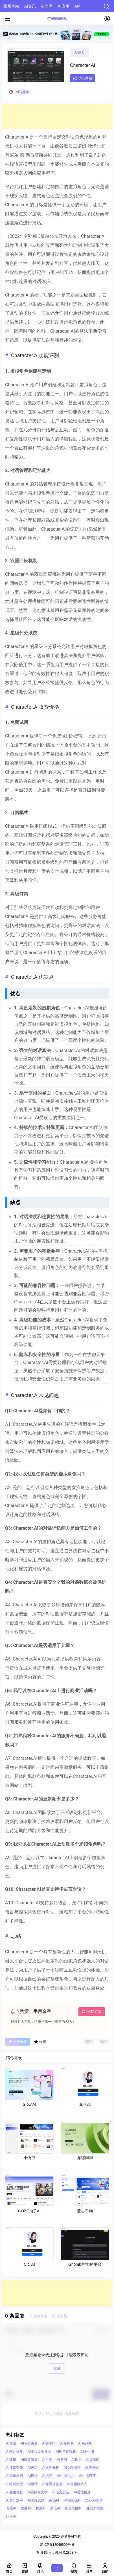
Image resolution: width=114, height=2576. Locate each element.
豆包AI (85, 2104)
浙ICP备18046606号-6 (57, 2545)
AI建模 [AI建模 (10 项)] (11, 2459)
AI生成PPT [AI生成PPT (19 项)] (87, 2476)
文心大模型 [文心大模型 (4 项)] (93, 2500)
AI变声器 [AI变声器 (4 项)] (66, 2443)
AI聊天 (79, 52)
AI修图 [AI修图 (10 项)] (11, 2443)
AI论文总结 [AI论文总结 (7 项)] (60, 2492)
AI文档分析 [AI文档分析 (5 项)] (50, 2468)
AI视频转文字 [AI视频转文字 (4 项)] (38, 2492)
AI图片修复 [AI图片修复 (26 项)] (14, 2452)
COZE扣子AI (29, 2211)
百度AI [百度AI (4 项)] (11, 2508)
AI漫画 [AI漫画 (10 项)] (47, 2476)
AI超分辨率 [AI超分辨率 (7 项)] (14, 2500)
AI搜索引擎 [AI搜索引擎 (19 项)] (14, 2468)
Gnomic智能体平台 (85, 2264)
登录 (57, 2368)
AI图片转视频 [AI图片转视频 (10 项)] (66, 2452)
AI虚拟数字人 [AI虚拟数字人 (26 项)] (77, 2484)
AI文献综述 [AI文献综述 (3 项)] (71, 2468)
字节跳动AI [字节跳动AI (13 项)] (71, 2500)
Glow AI (29, 2104)
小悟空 (29, 2157)
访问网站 (82, 78)
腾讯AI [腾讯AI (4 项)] (40, 2508)
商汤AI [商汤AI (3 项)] (54, 2500)
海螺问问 (85, 2157)
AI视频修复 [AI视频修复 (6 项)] (14, 2492)
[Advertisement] (57, 116)
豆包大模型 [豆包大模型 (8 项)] (73, 2508)
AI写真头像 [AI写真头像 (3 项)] (29, 2443)
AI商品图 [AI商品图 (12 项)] (84, 2443)
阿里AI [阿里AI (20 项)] (11, 2516)
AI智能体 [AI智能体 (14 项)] (91, 2468)
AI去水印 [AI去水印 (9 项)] (49, 2443)
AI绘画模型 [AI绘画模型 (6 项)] (14, 2484)
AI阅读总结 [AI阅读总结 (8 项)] (36, 2500)
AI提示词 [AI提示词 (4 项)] (92, 2459)
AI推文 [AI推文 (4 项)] (76, 2459)
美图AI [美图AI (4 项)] (26, 2508)
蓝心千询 (85, 2211)
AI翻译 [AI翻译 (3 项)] (33, 2484)
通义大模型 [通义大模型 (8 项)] (94, 2508)
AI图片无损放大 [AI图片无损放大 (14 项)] (39, 2452)
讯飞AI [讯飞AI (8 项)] (55, 2508)
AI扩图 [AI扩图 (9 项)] (47, 2459)
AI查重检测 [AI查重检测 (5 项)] (14, 2476)
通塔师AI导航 (70, 2536)
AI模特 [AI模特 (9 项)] (33, 2476)
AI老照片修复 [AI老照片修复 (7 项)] (52, 2484)
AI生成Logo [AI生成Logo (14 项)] (65, 2476)
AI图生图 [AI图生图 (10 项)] (87, 2452)
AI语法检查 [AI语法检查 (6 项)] (82, 2492)
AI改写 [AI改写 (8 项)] (33, 2468)
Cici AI (29, 2264)
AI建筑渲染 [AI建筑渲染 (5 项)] (29, 2459)
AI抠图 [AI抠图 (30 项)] (62, 2459)
